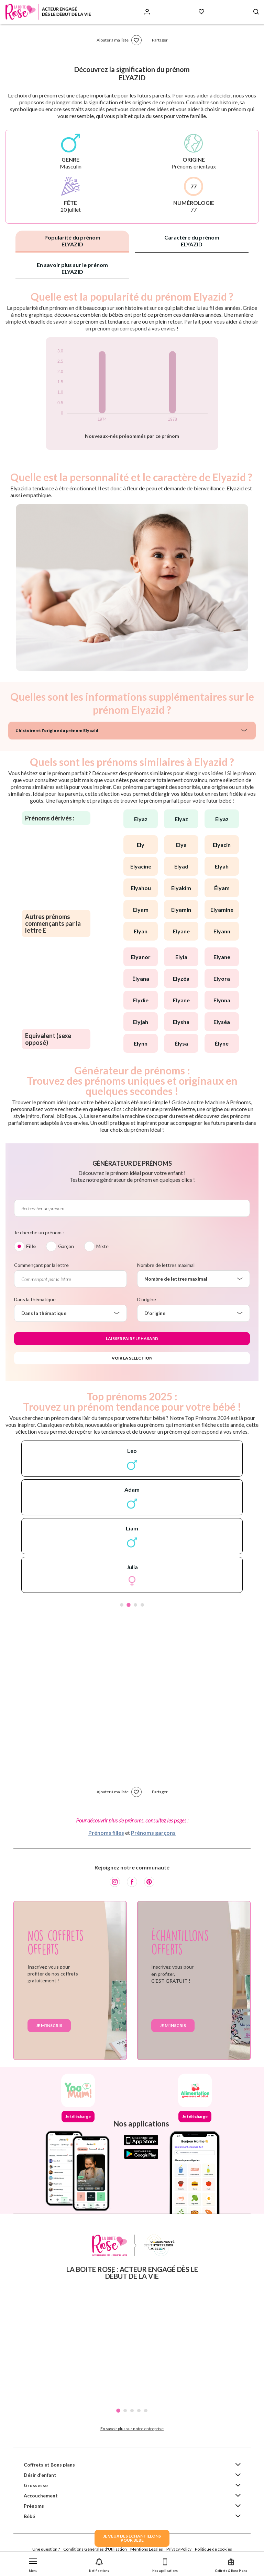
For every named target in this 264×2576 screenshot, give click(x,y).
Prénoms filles (106, 1832)
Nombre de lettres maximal (166, 1265)
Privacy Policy (178, 2549)
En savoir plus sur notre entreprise (132, 2428)
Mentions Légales (146, 2549)
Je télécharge (78, 2116)
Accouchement (41, 2495)
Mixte (102, 1246)
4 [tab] (142, 1605)
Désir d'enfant (40, 2475)
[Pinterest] (149, 1882)
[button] (33, 2564)
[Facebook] (132, 1882)
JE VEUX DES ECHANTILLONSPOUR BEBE (132, 2538)
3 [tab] (135, 1605)
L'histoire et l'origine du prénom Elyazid (56, 730)
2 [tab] (128, 1605)
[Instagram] (115, 1882)
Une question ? (46, 2549)
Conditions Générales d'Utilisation (95, 2549)
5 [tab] (145, 2410)
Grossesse (36, 2485)
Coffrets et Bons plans (49, 2465)
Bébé (29, 2516)
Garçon (66, 1246)
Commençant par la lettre (41, 1265)
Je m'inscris (49, 2025)
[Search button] (256, 12)
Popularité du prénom (72, 240)
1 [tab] (121, 1605)
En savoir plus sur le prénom (72, 268)
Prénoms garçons (153, 1832)
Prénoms (34, 2506)
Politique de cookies (213, 2549)
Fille (31, 1246)
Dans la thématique (35, 1299)
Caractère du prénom (191, 240)
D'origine (146, 1299)
